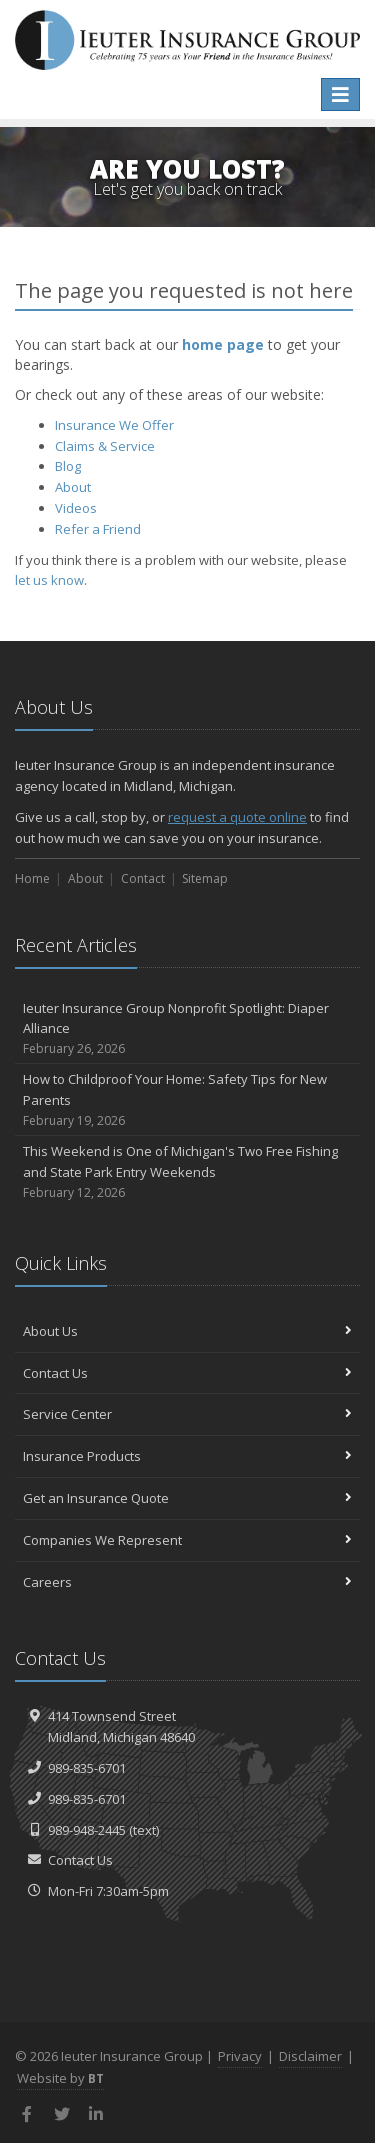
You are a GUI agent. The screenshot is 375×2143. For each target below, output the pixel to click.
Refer (98, 529)
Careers (187, 1582)
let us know (49, 580)
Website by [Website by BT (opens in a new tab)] (60, 2078)
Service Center (187, 1414)
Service (105, 446)
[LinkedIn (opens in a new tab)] (96, 2114)
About (73, 487)
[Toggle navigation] (340, 94)
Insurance (114, 425)
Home (32, 878)
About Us (187, 1331)
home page (223, 344)
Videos (76, 508)
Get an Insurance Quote (187, 1498)
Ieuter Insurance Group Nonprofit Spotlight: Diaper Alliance (187, 1029)
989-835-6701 (87, 1768)
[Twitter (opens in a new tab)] (62, 2114)
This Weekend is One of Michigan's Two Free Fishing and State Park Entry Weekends (187, 1172)
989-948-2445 (87, 1830)
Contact (143, 878)
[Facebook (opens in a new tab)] (27, 2114)
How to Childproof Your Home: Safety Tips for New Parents (187, 1100)
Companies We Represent (187, 1540)
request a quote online (237, 817)
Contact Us (187, 1373)
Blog (68, 466)
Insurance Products (187, 1456)
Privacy (240, 2056)
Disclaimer (310, 2056)
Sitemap (205, 878)
